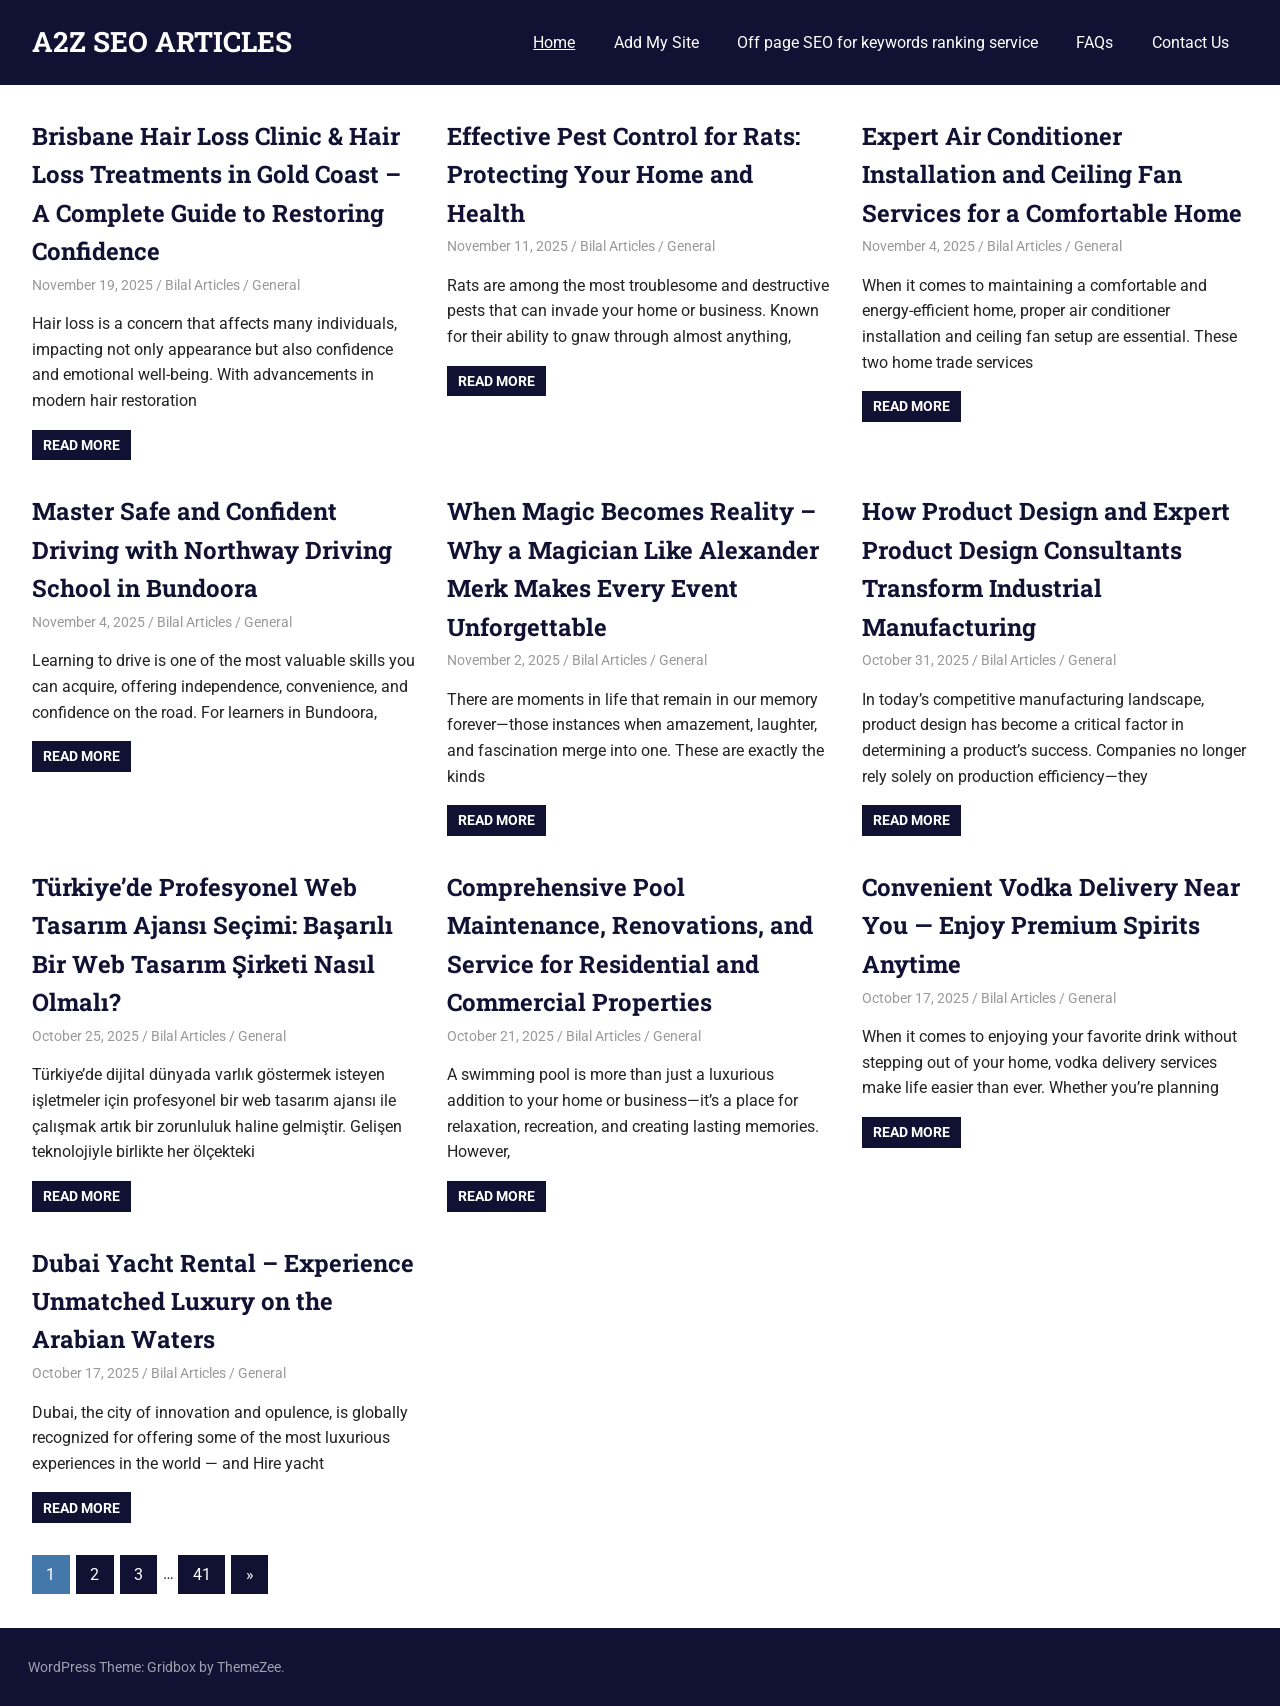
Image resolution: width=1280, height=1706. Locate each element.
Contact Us (1190, 42)
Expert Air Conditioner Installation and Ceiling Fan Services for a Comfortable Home (1052, 174)
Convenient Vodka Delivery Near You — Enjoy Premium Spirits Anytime (1051, 925)
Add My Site (656, 42)
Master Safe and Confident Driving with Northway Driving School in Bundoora (212, 549)
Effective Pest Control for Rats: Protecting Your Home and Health (623, 174)
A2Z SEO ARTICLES (162, 41)
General (276, 285)
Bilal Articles (202, 285)
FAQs (1094, 42)
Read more (81, 445)
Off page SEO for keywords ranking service (887, 42)
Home (554, 42)
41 (202, 1574)
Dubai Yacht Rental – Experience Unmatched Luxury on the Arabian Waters (223, 1301)
